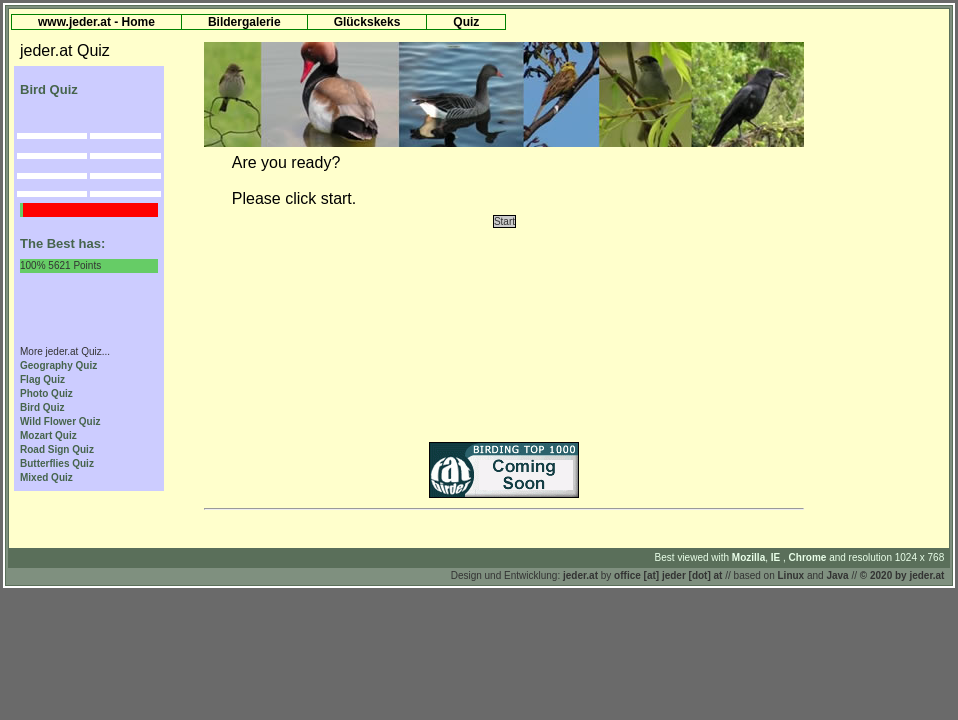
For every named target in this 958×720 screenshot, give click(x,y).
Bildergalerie (244, 22)
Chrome (809, 557)
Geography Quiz (58, 365)
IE (777, 557)
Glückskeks (367, 22)
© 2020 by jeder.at (902, 575)
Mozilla (748, 557)
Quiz (466, 22)
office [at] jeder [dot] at (668, 575)
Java (837, 575)
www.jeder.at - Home (96, 22)
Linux (791, 575)
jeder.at (580, 575)
